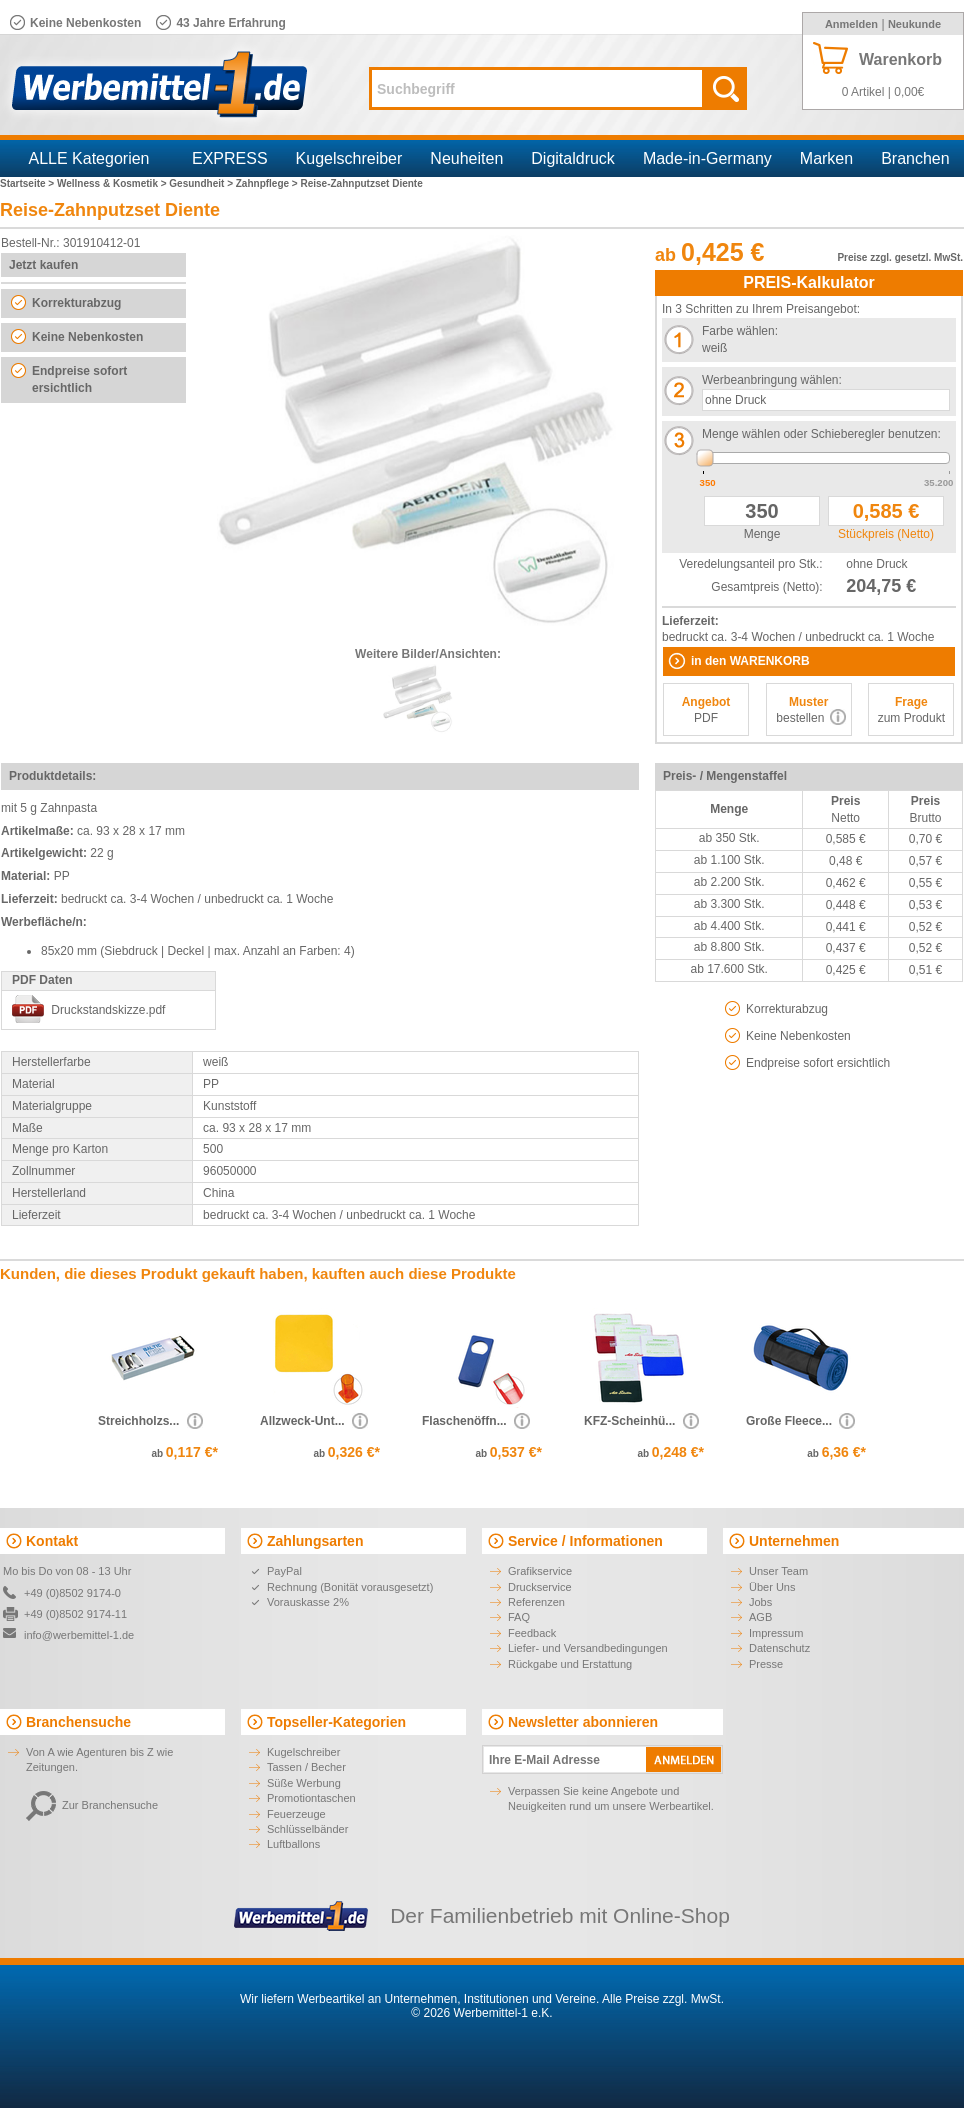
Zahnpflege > (268, 183)
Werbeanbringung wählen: (772, 380)
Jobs (760, 1602)
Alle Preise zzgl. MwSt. (663, 1999)
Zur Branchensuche (92, 1805)
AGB (760, 1617)
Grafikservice (540, 1571)
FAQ (519, 1617)
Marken (826, 158)
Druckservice (540, 1587)
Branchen (915, 158)
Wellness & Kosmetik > (113, 183)
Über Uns (772, 1587)
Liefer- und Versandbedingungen (588, 1648)
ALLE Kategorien (89, 158)
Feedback (532, 1633)
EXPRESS (230, 158)
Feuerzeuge (296, 1814)
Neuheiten (466, 158)
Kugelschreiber (349, 158)
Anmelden (851, 24)
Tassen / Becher (306, 1767)
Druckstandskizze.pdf (108, 1010)
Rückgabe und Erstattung (570, 1664)
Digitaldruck (573, 158)
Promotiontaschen (311, 1798)
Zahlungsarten (315, 1541)
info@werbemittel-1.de (79, 1635)
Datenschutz (779, 1648)
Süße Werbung (304, 1783)
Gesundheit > (202, 183)
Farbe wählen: (740, 331)
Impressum (776, 1633)
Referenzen (536, 1602)
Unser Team (778, 1571)
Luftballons (293, 1844)
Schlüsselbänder (307, 1829)
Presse (766, 1664)
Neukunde (914, 24)
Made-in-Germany (707, 158)
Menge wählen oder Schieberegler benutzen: (821, 434)
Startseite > (28, 183)
